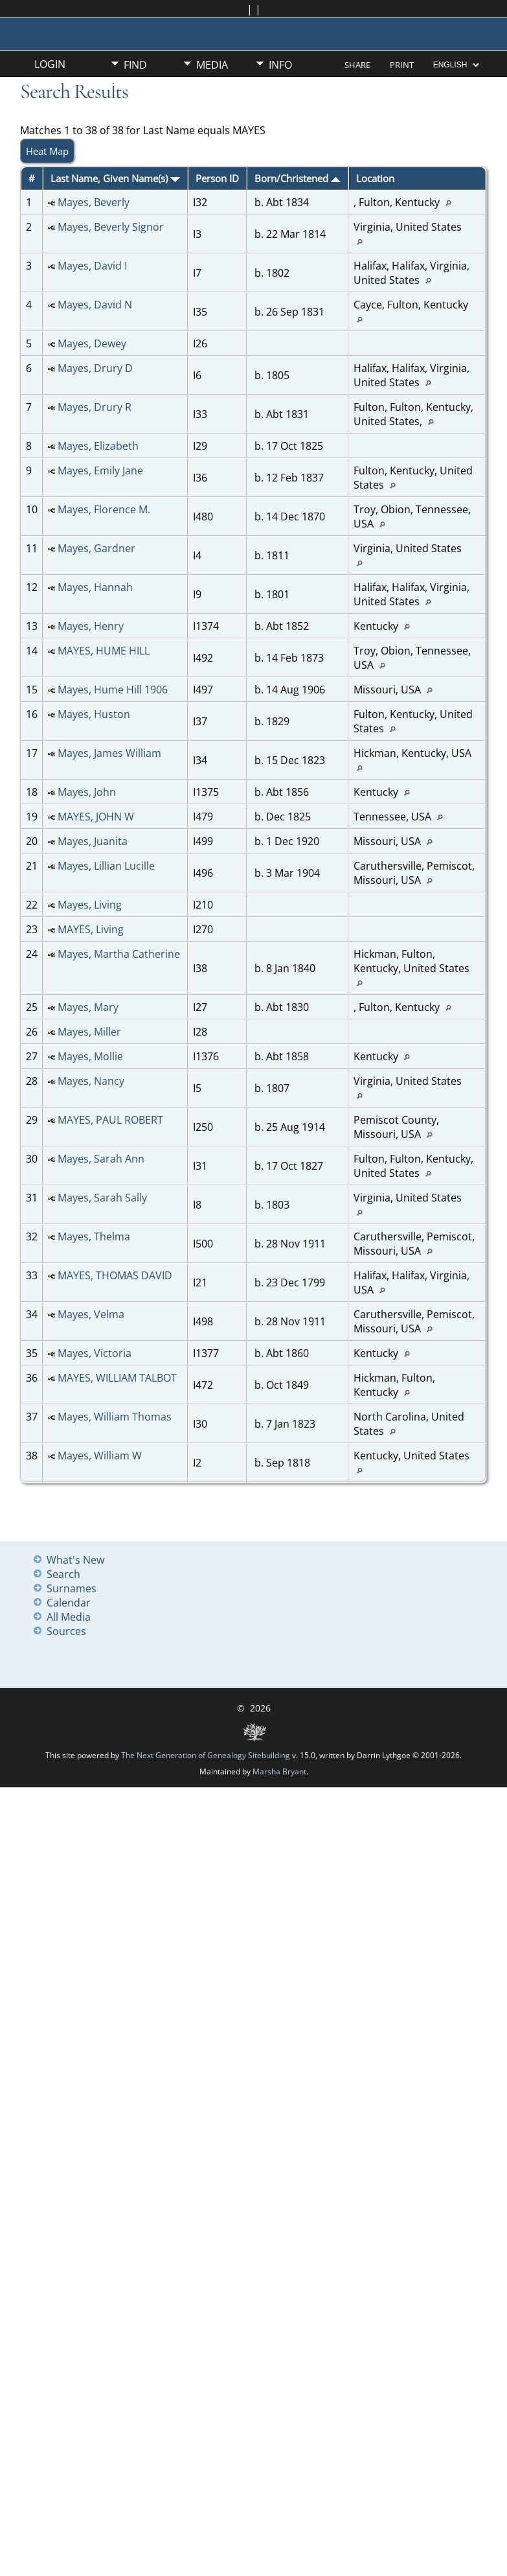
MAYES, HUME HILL (104, 651)
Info (280, 65)
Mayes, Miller (89, 1032)
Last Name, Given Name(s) (115, 178)
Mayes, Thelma (94, 1236)
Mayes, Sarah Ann (101, 1159)
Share (357, 65)
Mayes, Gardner (96, 548)
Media (212, 65)
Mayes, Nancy (91, 1081)
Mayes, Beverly (94, 202)
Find (135, 65)
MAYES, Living (91, 929)
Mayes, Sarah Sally (102, 1197)
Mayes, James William (109, 753)
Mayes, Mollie (90, 1056)
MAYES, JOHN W (96, 816)
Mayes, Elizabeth (98, 446)
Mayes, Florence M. (104, 509)
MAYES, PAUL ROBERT (110, 1120)
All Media (69, 1617)
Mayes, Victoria (94, 1353)
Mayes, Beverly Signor (111, 227)
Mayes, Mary (88, 1007)
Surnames (71, 1588)
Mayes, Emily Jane (100, 470)
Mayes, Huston (94, 714)
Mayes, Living (90, 905)
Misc (136, 87)
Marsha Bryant (279, 1771)
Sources (66, 1631)
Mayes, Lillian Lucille (106, 866)
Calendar (69, 1602)
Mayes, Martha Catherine (119, 954)
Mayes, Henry (91, 626)
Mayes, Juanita (93, 841)
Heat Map (47, 151)
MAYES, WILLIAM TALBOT (117, 1378)
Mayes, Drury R (94, 407)
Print (402, 65)
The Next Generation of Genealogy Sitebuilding (205, 1755)
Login (49, 64)
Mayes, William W (100, 1455)
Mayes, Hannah (95, 587)
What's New (75, 1560)
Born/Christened (297, 178)
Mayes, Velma (91, 1314)
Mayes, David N (95, 304)
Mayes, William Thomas (115, 1417)
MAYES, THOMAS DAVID (115, 1275)
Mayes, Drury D (95, 368)
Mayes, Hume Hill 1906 (113, 689)
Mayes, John (87, 792)
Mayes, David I (92, 266)
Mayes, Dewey (92, 343)
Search (63, 1574)
